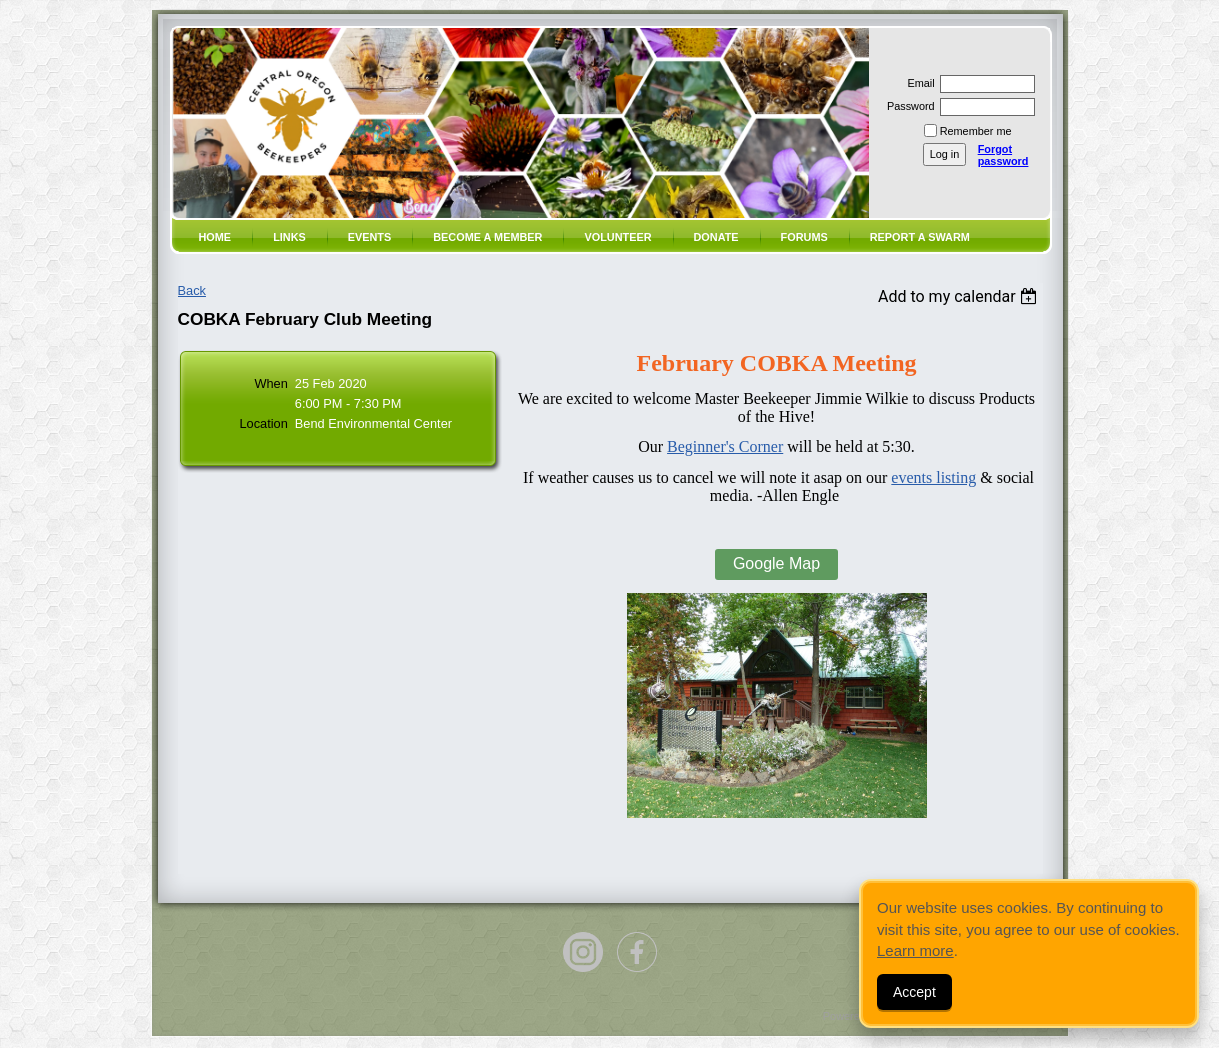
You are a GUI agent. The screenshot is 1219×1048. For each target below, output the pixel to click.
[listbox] (960, 296)
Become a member (487, 237)
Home (215, 237)
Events (370, 237)
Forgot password (1003, 155)
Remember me (976, 131)
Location (263, 423)
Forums (804, 237)
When (270, 383)
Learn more (915, 950)
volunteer (617, 237)
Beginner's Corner (725, 446)
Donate (716, 237)
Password (907, 106)
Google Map (776, 563)
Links (289, 237)
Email (917, 83)
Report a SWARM (920, 237)
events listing (933, 477)
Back (192, 290)
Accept (914, 992)
